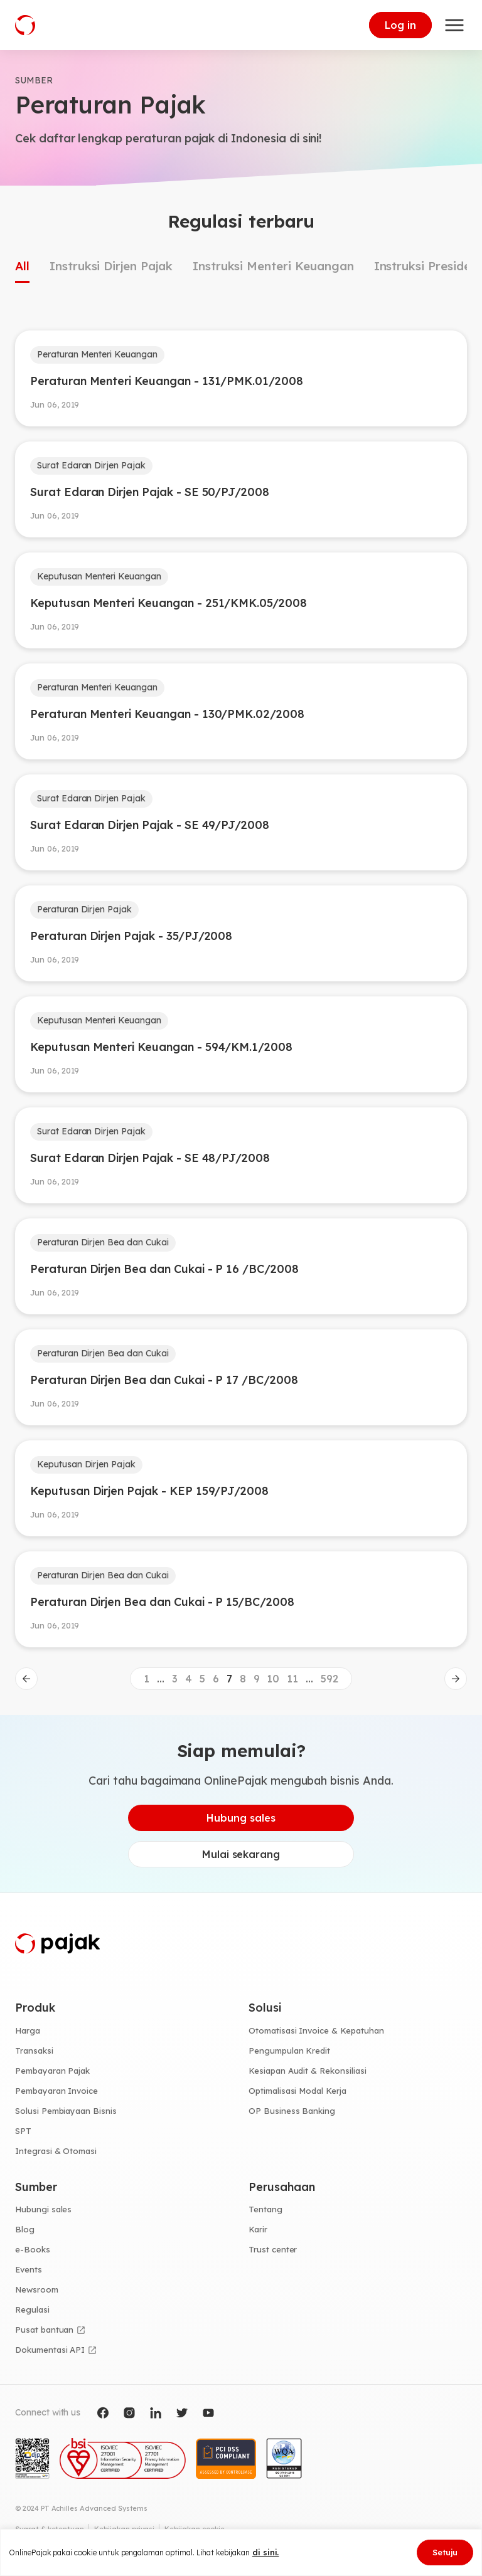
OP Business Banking (292, 2111)
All (22, 265)
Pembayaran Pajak (52, 2071)
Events (28, 2269)
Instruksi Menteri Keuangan (273, 265)
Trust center (273, 2249)
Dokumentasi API (50, 2350)
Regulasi (32, 2309)
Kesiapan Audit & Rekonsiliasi (308, 2071)
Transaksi (34, 2050)
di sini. (265, 2552)
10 (273, 1678)
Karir (258, 2229)
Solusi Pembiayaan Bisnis (66, 2111)
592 (329, 1678)
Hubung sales (240, 1818)
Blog (25, 2229)
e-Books (32, 2249)
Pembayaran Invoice (56, 2091)
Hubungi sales (43, 2209)
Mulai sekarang (241, 1854)
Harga (27, 2030)
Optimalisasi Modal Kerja (297, 2091)
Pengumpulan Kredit (289, 2050)
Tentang (265, 2209)
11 (292, 1678)
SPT (23, 2131)
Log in (400, 25)
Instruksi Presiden (426, 265)
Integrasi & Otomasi (56, 2151)
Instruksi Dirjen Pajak (111, 265)
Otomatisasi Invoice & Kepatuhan (316, 2030)
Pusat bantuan (44, 2330)
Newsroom (36, 2289)
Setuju (445, 2552)
